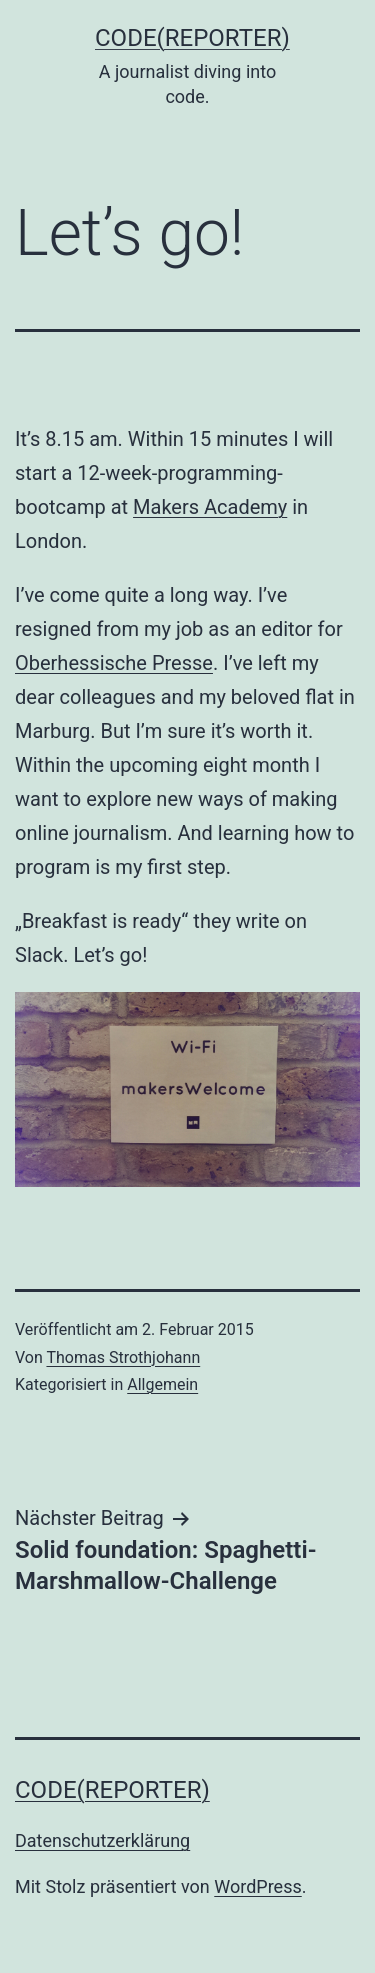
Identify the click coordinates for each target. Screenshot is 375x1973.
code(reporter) (192, 38)
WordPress (257, 1886)
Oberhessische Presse (114, 663)
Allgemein (162, 1384)
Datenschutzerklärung (102, 1840)
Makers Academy (210, 507)
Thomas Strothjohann (123, 1357)
